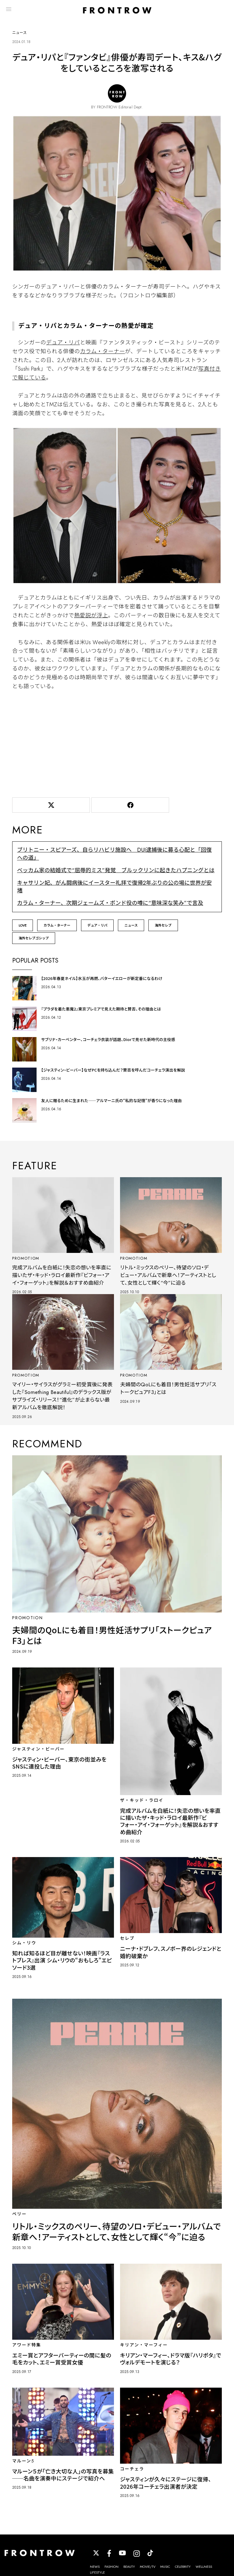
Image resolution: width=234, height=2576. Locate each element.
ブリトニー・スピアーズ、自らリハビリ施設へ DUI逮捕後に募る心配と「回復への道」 (114, 856)
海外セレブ (163, 927)
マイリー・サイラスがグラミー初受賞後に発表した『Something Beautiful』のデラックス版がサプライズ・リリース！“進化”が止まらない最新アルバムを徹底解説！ (62, 1406)
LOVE (23, 927)
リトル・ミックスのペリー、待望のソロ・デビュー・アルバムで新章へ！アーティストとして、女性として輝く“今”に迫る (169, 1278)
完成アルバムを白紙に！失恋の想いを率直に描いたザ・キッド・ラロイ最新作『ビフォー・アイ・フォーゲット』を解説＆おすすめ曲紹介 (62, 1281)
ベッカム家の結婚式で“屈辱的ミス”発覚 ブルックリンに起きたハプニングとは (115, 873)
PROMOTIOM (27, 1261)
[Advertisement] (117, 745)
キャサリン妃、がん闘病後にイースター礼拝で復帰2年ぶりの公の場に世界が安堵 (114, 889)
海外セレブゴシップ (34, 940)
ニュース (130, 927)
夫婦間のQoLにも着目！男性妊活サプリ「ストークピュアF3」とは (167, 1398)
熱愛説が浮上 (91, 618)
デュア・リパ (63, 345)
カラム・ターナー (102, 354)
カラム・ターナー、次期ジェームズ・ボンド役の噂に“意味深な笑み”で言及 (110, 906)
